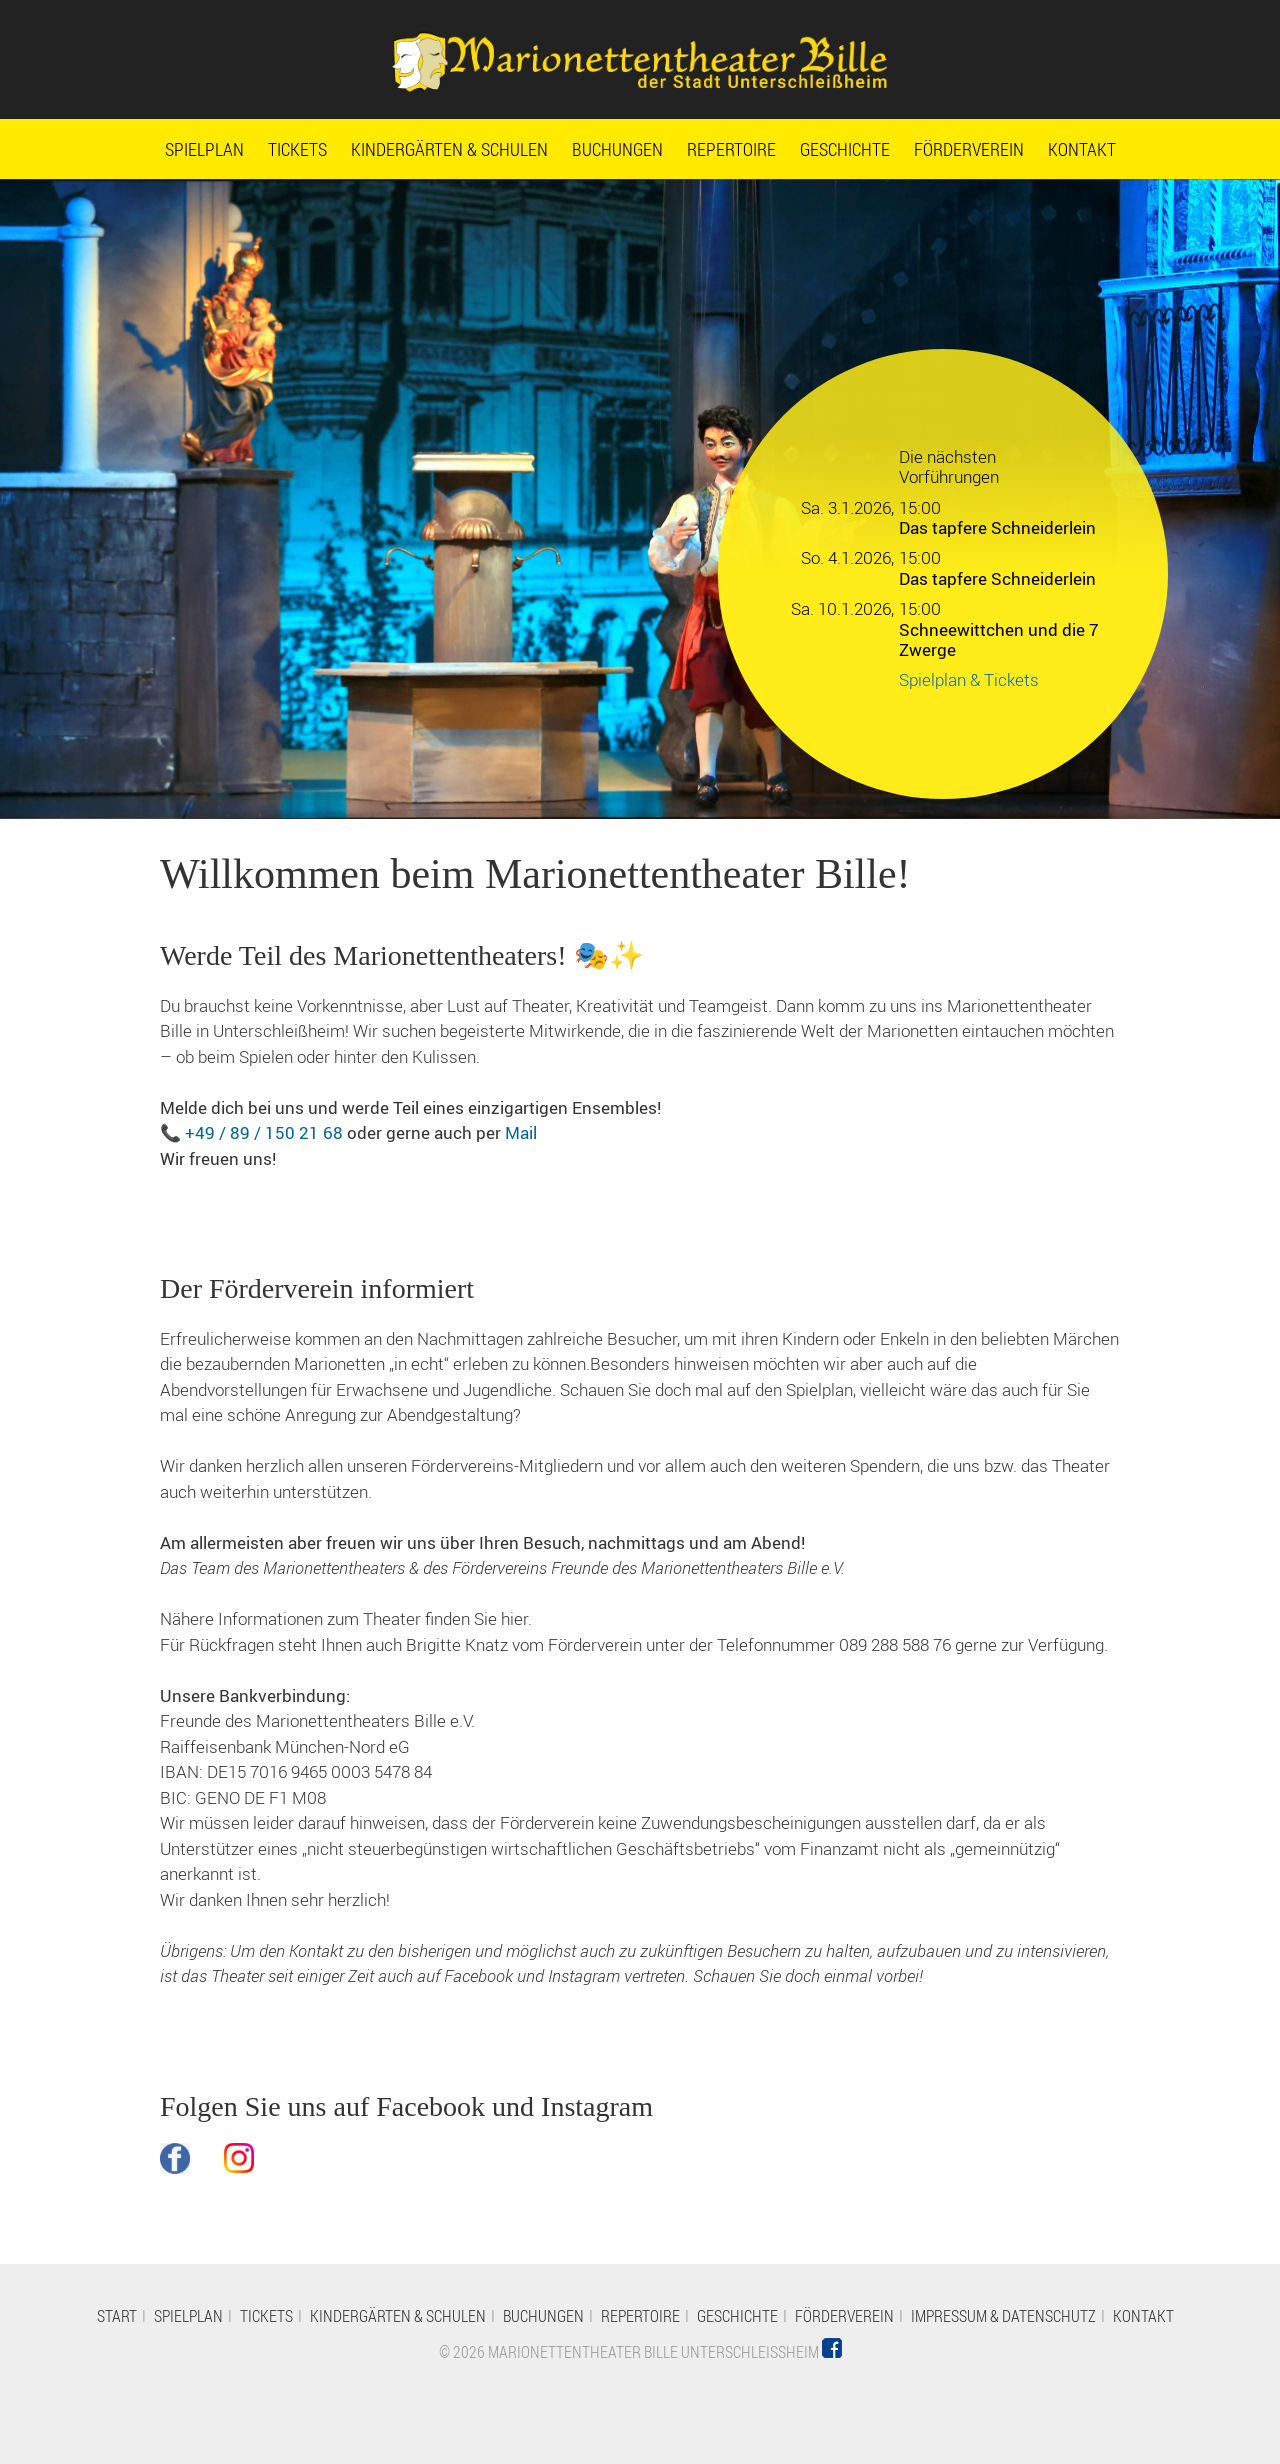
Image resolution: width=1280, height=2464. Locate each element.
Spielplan (204, 149)
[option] (640, 499)
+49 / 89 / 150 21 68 (264, 1132)
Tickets (297, 149)
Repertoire (731, 149)
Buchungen (617, 149)
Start (117, 2316)
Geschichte (845, 149)
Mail (521, 1132)
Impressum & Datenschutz (1003, 2316)
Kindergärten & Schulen (449, 149)
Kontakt (1082, 149)
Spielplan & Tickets (969, 679)
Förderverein (969, 149)
